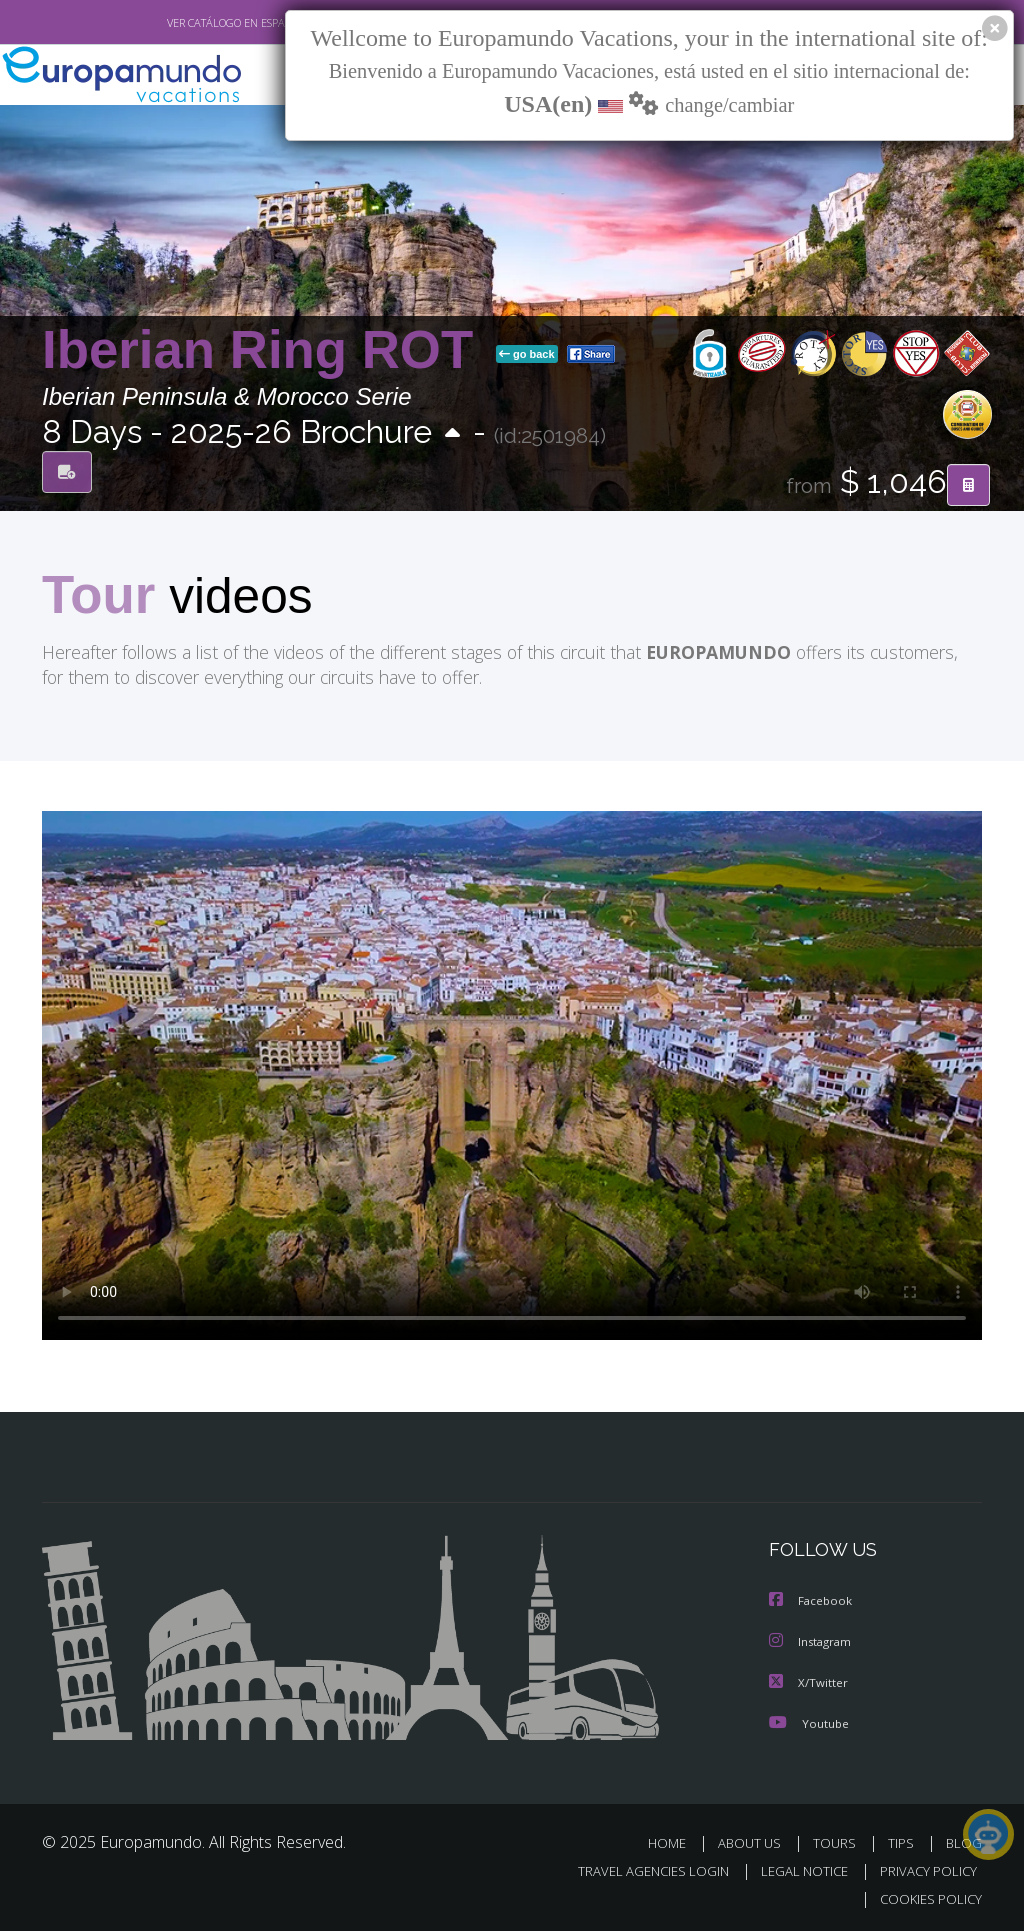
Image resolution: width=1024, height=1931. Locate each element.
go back (527, 355)
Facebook (812, 1601)
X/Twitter (809, 1681)
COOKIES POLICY (926, 1897)
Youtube (809, 1721)
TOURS (838, 1841)
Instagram (812, 1641)
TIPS (903, 1841)
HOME (674, 1841)
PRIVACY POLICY (923, 1869)
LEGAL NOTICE (795, 1869)
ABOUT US (755, 1841)
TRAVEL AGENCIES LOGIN (638, 1869)
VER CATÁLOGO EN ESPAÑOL (190, 23)
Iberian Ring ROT (265, 350)
